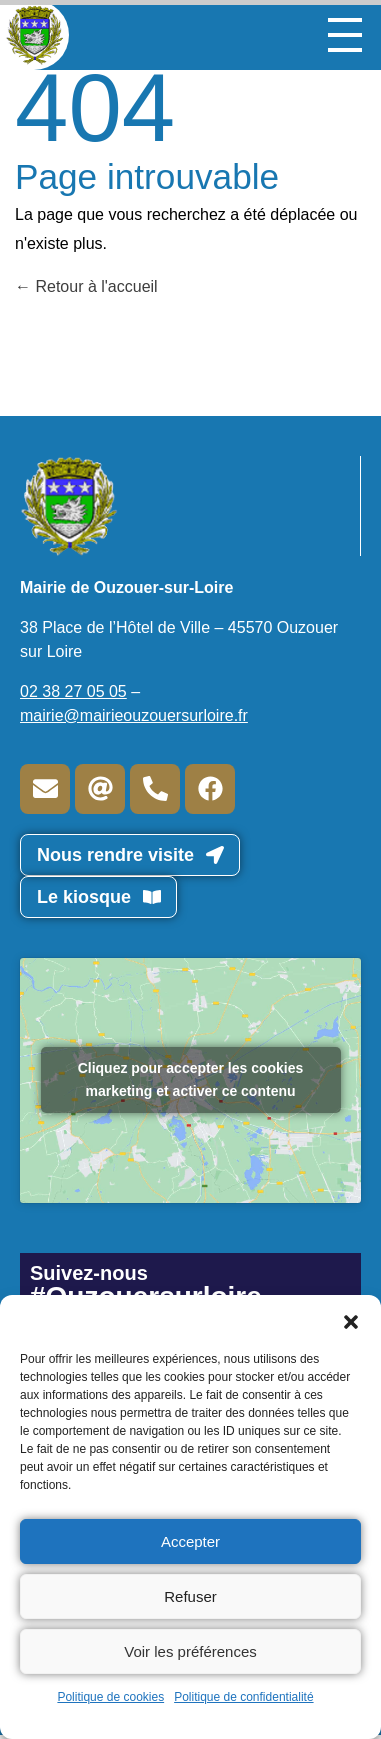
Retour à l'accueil (86, 286)
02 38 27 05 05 (73, 691)
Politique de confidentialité (243, 1697)
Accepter (190, 1541)
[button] (351, 1320)
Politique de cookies (110, 1697)
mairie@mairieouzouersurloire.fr (134, 715)
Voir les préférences (190, 1651)
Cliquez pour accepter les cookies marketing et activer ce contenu (191, 1079)
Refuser (190, 1596)
